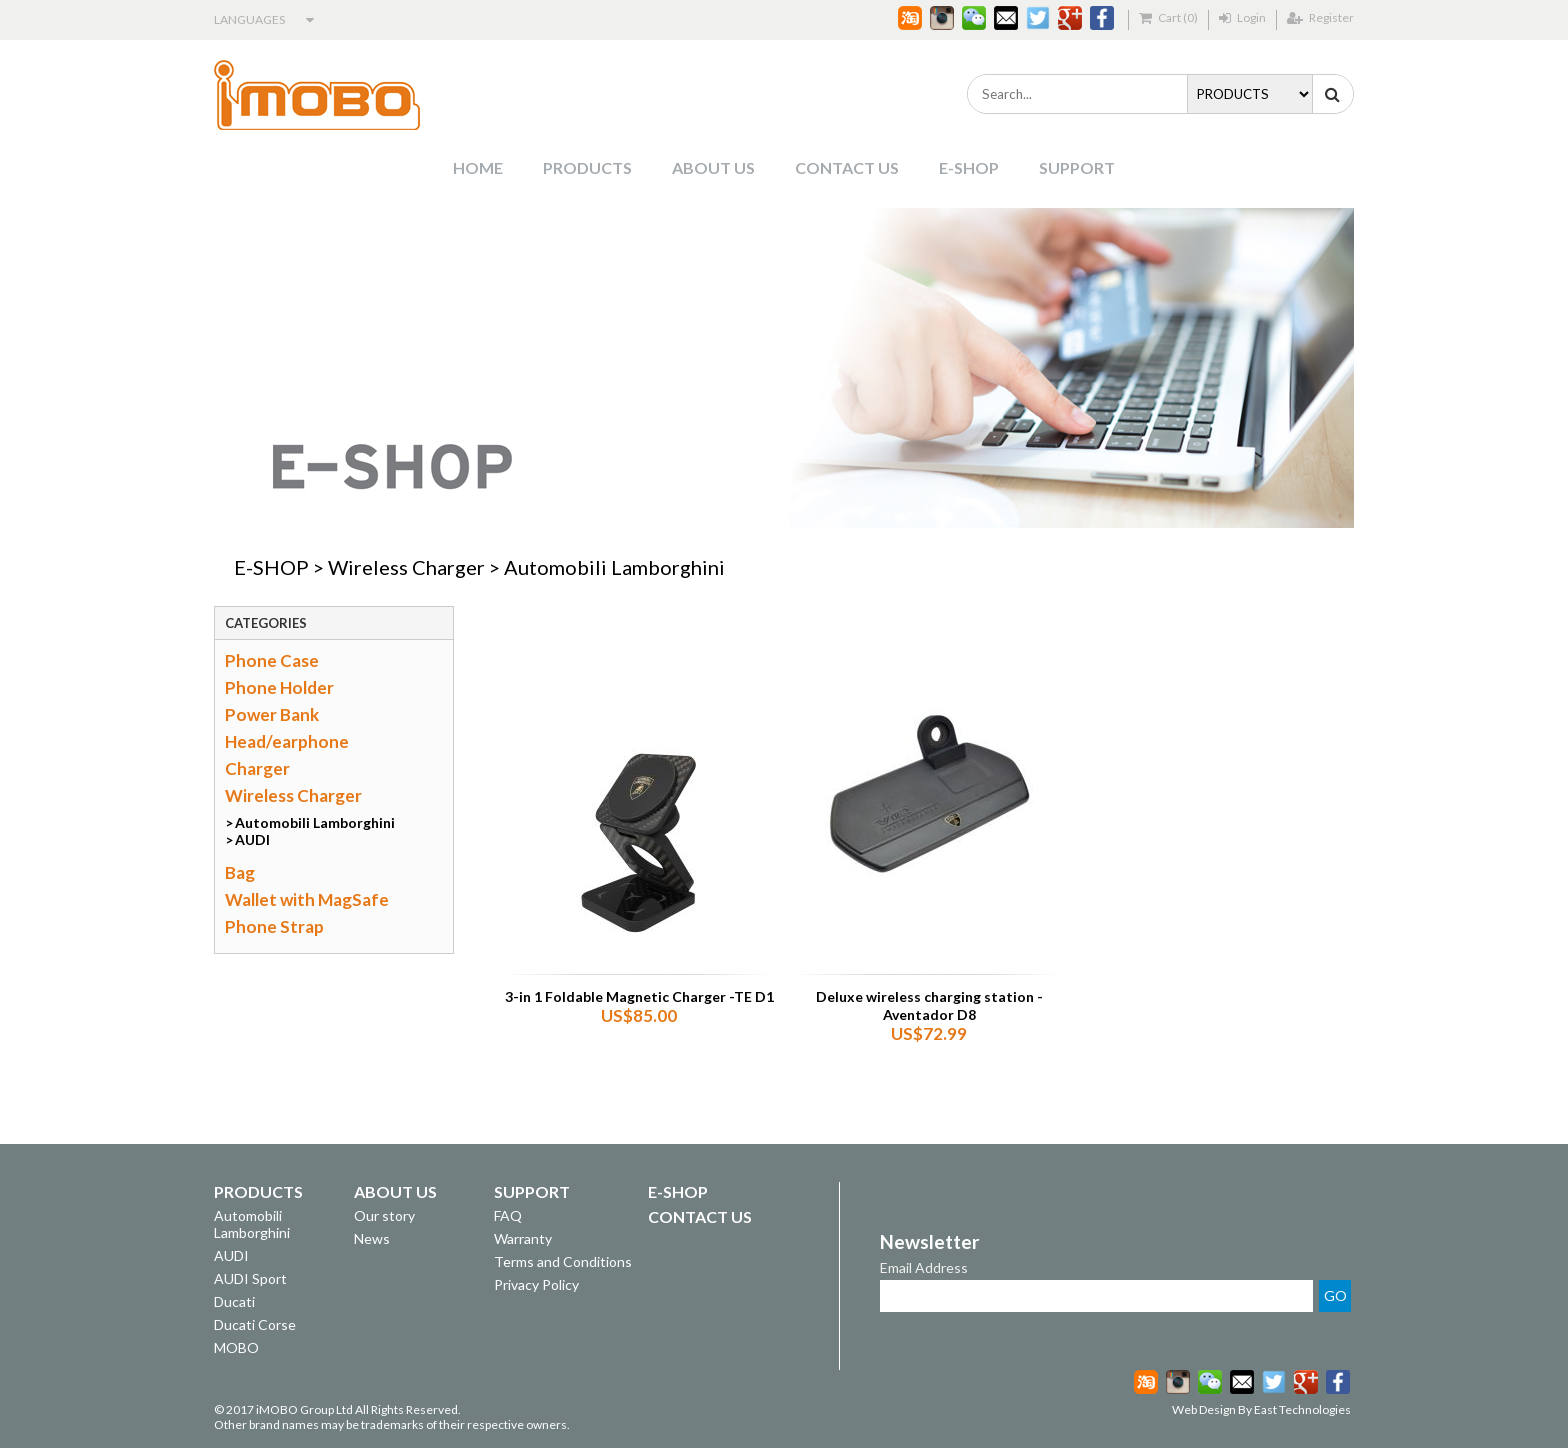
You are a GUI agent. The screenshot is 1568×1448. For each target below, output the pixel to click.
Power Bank (272, 714)
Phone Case (272, 660)
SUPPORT (1077, 167)
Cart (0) (1168, 17)
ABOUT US (713, 167)
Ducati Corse (255, 1324)
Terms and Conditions (563, 1261)
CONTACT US (847, 167)
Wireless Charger (406, 567)
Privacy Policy (536, 1284)
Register (1320, 17)
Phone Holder (279, 687)
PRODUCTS (587, 167)
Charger (257, 768)
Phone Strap (274, 926)
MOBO (236, 1347)
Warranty (523, 1238)
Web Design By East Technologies (1261, 1409)
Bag (240, 872)
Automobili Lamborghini (614, 567)
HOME (478, 167)
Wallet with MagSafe (307, 899)
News (372, 1238)
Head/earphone (287, 741)
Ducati (234, 1301)
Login (1242, 17)
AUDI (252, 839)
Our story (384, 1215)
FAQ (508, 1215)
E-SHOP (969, 167)
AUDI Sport (250, 1278)
